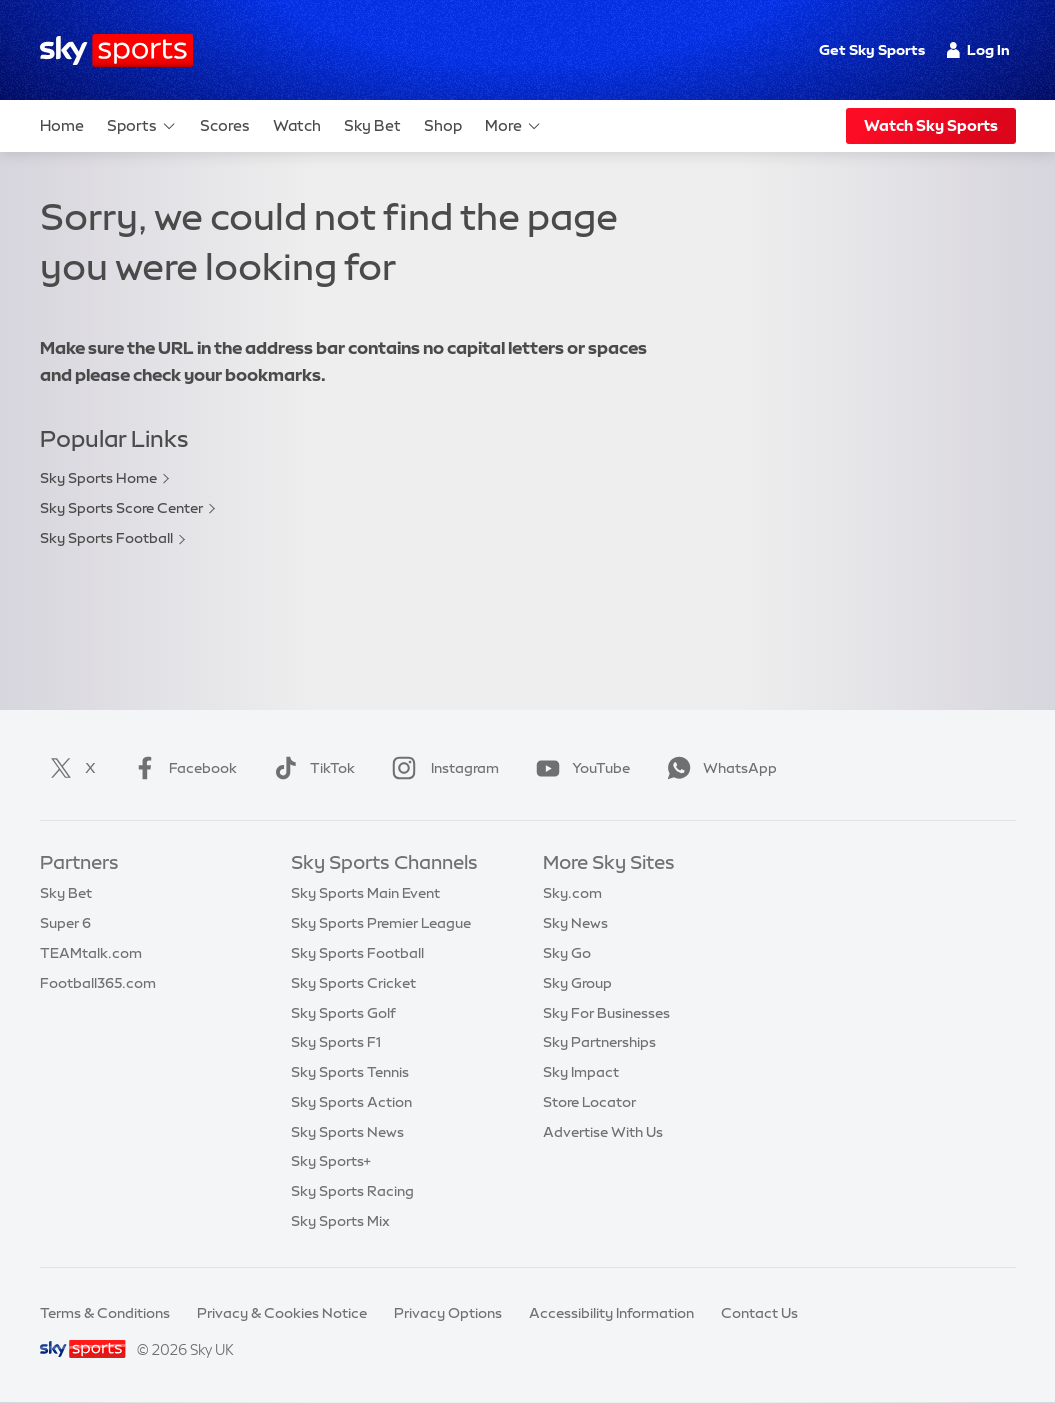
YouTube (579, 768)
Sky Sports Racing (352, 1191)
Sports (142, 126)
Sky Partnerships (599, 1042)
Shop (443, 125)
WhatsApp (718, 768)
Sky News (575, 923)
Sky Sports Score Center (121, 508)
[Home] (116, 50)
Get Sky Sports (872, 50)
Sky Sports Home (98, 478)
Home (62, 125)
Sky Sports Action (351, 1102)
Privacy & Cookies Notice (282, 1313)
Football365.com (98, 983)
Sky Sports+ (331, 1161)
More (513, 126)
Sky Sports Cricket (353, 983)
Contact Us (759, 1313)
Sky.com (572, 893)
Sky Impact (581, 1072)
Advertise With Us (603, 1132)
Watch (297, 125)
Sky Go (567, 953)
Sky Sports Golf (343, 1013)
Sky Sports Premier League (381, 923)
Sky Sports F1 (336, 1042)
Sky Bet (372, 125)
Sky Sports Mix (340, 1221)
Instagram (441, 768)
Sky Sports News (347, 1132)
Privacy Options (448, 1313)
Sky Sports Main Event (365, 893)
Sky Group (577, 983)
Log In (978, 50)
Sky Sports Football (106, 538)
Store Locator (589, 1102)
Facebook (181, 768)
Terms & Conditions (105, 1313)
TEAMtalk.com (91, 953)
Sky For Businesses (606, 1013)
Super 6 (65, 923)
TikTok (310, 768)
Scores (225, 125)
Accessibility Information (611, 1313)
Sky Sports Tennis (350, 1072)
